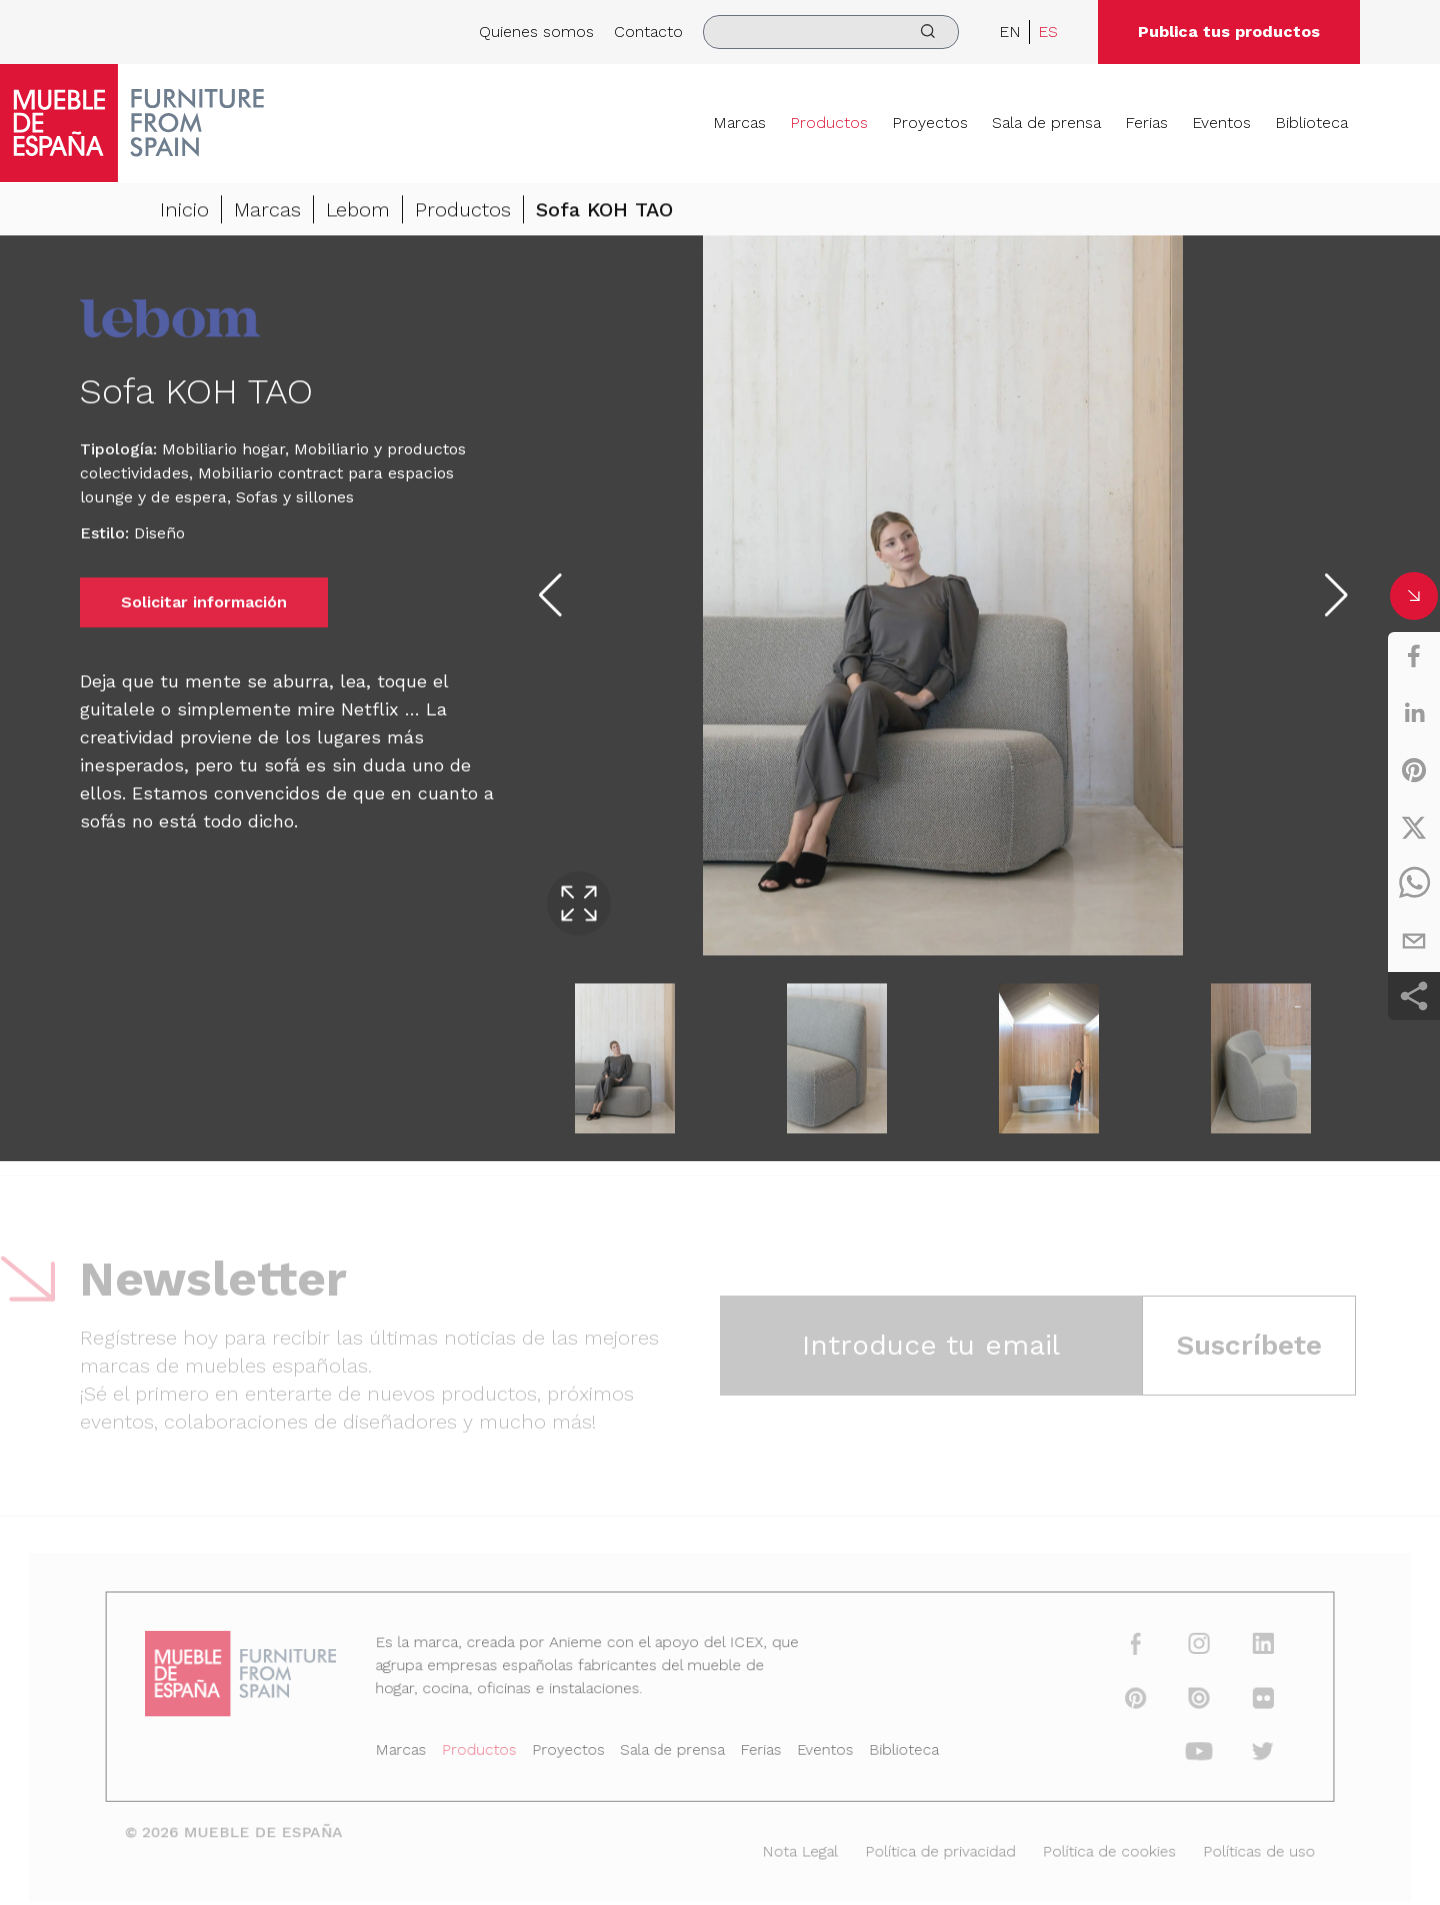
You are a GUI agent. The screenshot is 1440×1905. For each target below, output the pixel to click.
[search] (831, 32)
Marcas (739, 122)
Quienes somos (536, 31)
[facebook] (1414, 656)
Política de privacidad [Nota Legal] (929, 1848)
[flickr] (1236, 1702)
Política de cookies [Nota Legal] (1090, 1848)
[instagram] (1175, 1651)
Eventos (1221, 122)
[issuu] (1175, 1702)
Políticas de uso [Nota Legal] (1232, 1848)
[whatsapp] (1414, 884)
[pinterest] (1414, 770)
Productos (829, 122)
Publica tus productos (1229, 31)
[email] (1414, 941)
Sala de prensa (1046, 122)
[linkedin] (1414, 713)
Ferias (1146, 122)
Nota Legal (796, 1848)
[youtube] (1175, 1753)
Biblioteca (1311, 122)
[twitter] (1414, 827)
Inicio (184, 213)
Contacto (648, 31)
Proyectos (930, 122)
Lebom (358, 213)
